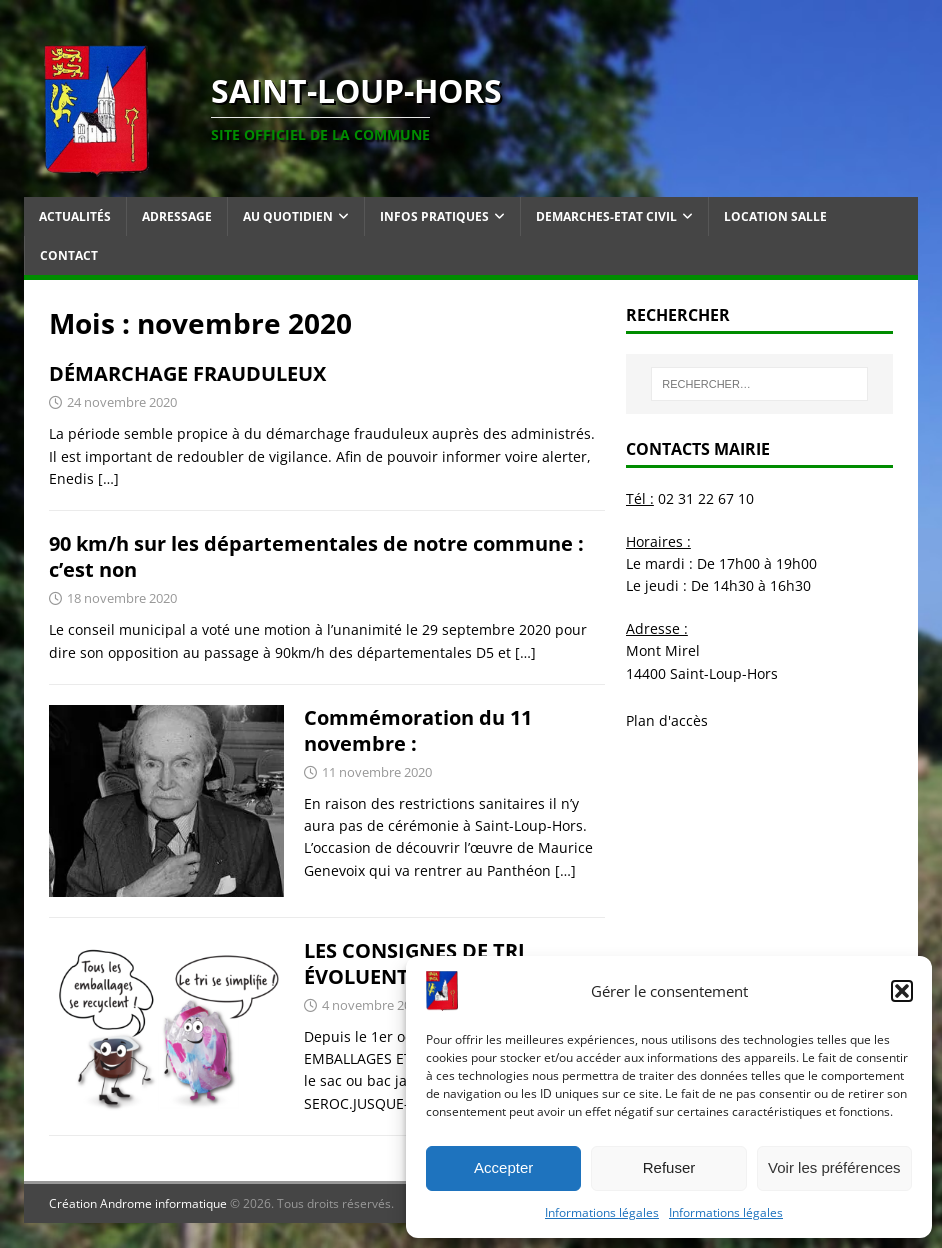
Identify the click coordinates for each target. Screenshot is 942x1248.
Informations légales (602, 1212)
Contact (69, 255)
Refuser (669, 1167)
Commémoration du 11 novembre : (418, 730)
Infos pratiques (434, 216)
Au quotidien (288, 216)
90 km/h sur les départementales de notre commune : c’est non (316, 556)
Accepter (503, 1167)
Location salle (775, 216)
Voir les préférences (834, 1167)
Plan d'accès (667, 720)
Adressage (177, 216)
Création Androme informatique (138, 1203)
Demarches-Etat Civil (606, 216)
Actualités (75, 216)
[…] (108, 478)
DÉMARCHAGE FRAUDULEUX (187, 373)
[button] (902, 991)
